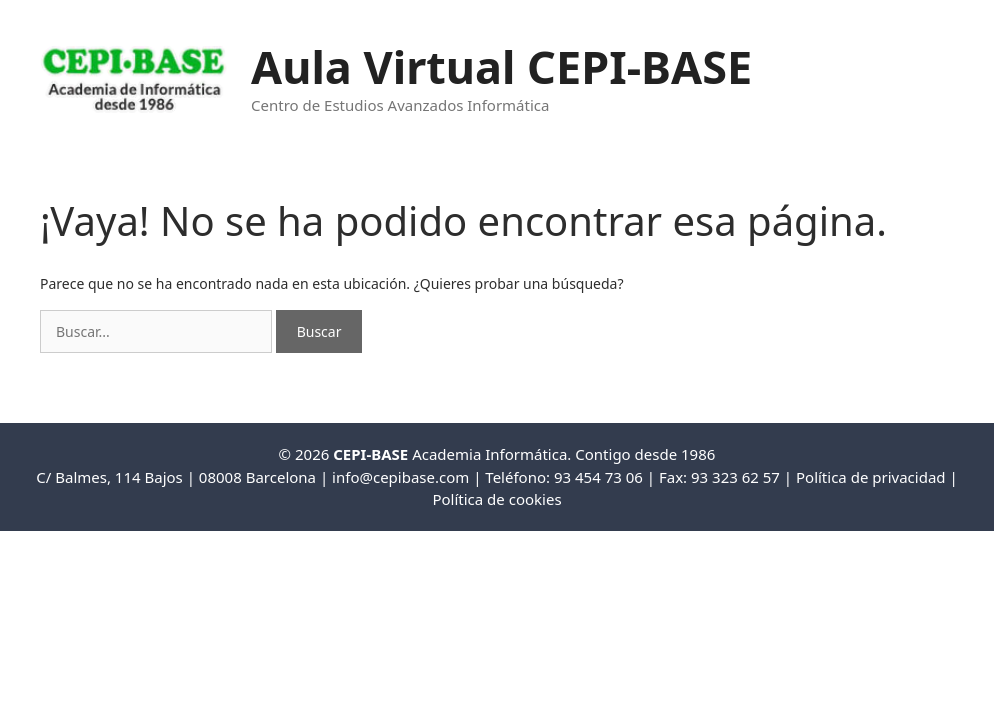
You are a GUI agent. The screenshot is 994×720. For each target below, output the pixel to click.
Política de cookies (496, 499)
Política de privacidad (871, 477)
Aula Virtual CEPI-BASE (501, 66)
